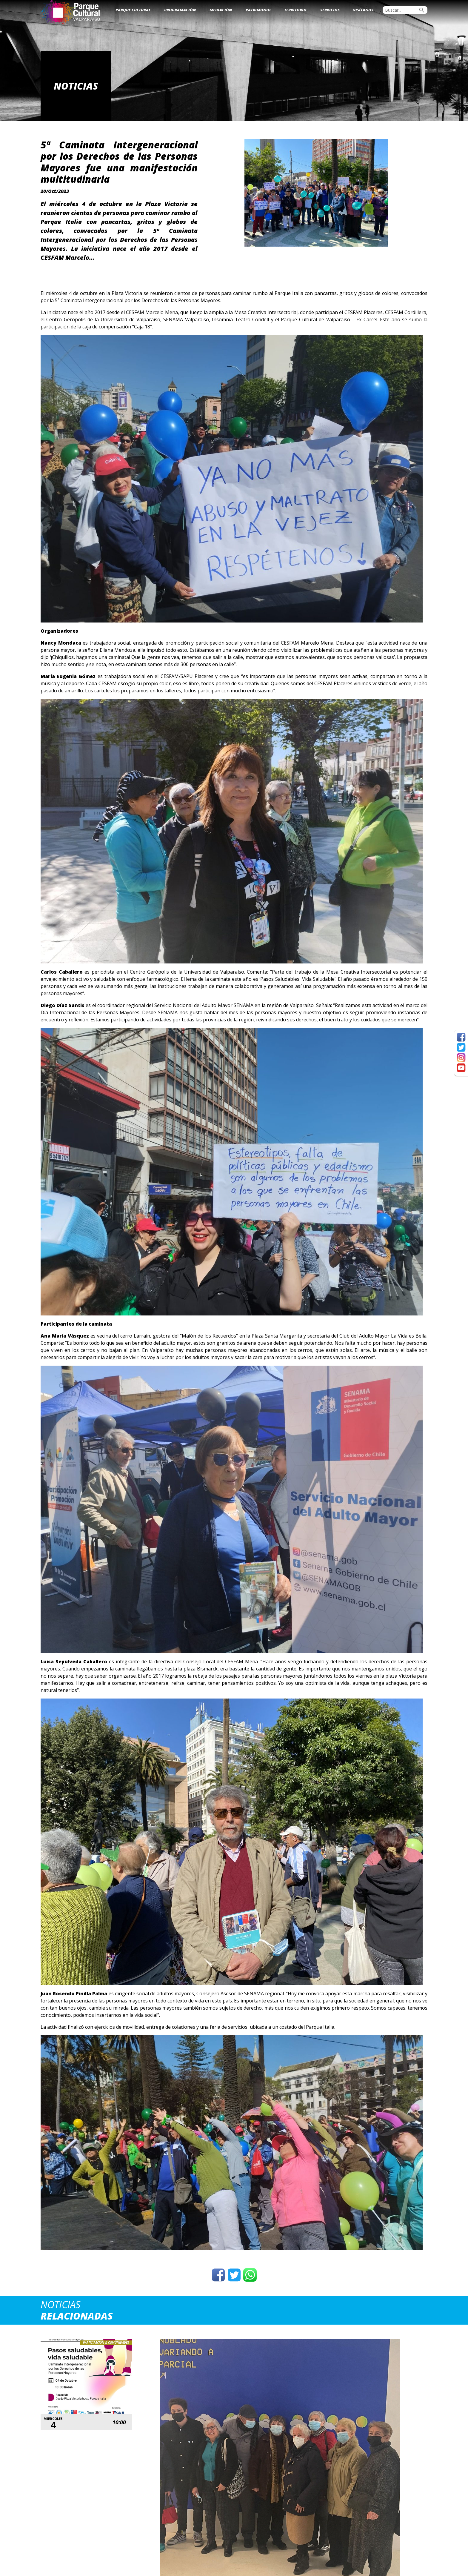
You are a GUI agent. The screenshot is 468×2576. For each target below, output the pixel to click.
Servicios (330, 10)
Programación (180, 10)
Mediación (221, 10)
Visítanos (363, 10)
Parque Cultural (133, 10)
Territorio (295, 10)
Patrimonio (258, 10)
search (421, 10)
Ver (185, 2467)
